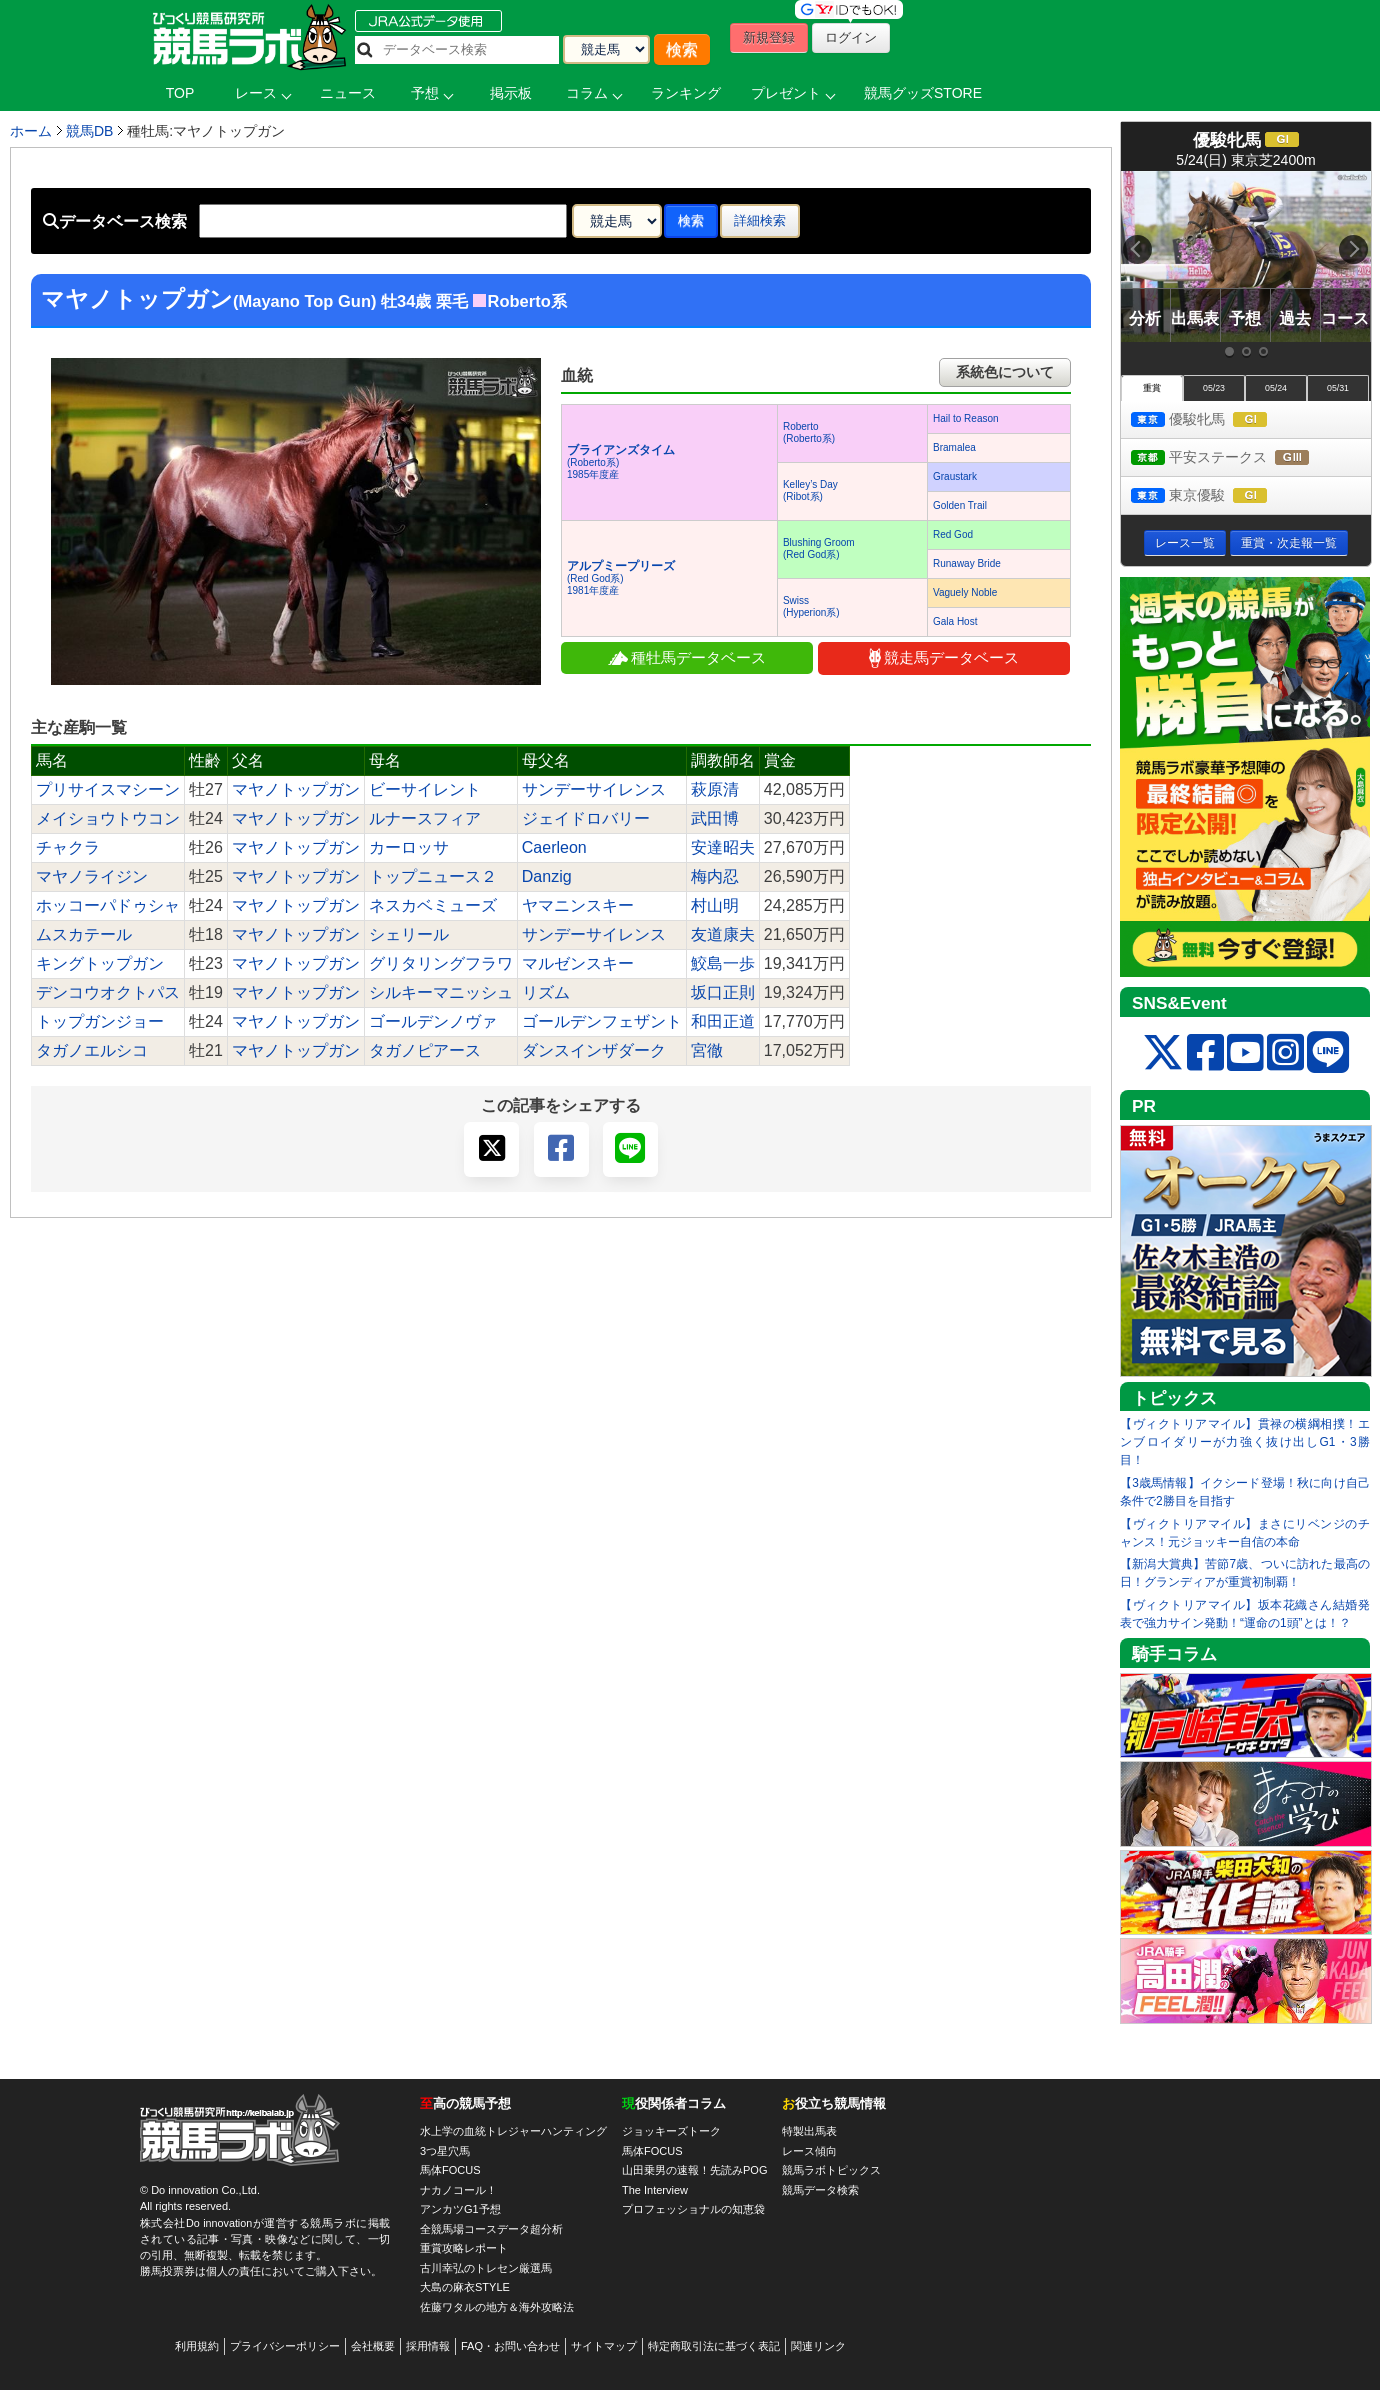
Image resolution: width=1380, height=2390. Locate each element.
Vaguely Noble (965, 592)
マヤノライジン (92, 876)
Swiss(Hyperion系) (811, 606)
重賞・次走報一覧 (1289, 543)
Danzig (547, 876)
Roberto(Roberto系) (809, 432)
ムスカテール (84, 934)
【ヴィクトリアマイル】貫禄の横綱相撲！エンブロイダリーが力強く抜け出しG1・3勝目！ (1245, 1442)
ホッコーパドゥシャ (108, 905)
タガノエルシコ (92, 1050)
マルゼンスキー (578, 963)
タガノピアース (425, 1050)
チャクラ (68, 847)
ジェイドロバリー (586, 818)
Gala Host (955, 621)
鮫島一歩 (723, 963)
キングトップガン (100, 963)
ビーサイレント (425, 789)
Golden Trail (960, 505)
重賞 (1152, 388)
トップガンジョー (100, 1021)
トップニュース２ (433, 876)
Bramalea (954, 447)
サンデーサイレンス (594, 789)
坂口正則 (723, 992)
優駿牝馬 (1217, 420)
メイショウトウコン (108, 818)
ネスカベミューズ (433, 905)
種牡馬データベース (687, 657)
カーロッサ (409, 847)
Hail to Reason (966, 418)
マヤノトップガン (296, 789)
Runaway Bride (967, 563)
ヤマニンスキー (578, 905)
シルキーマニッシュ (441, 992)
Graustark (955, 476)
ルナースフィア (425, 818)
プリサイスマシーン (108, 789)
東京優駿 (1217, 496)
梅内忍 (715, 876)
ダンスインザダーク (594, 1050)
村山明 (715, 905)
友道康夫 (723, 934)
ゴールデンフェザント (602, 1021)
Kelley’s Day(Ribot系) (810, 490)
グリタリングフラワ (441, 963)
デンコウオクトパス (108, 992)
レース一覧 (1185, 543)
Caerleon (554, 847)
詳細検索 (760, 220)
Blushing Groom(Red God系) (819, 548)
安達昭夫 (723, 847)
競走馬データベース (944, 658)
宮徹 (707, 1050)
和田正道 (723, 1021)
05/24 (1276, 388)
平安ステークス (1238, 458)
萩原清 (715, 789)
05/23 (1214, 388)
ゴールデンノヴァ (433, 1021)
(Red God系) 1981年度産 (621, 578)
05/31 (1338, 388)
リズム (546, 992)
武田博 (715, 818)
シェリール (409, 934)
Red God (953, 534)
